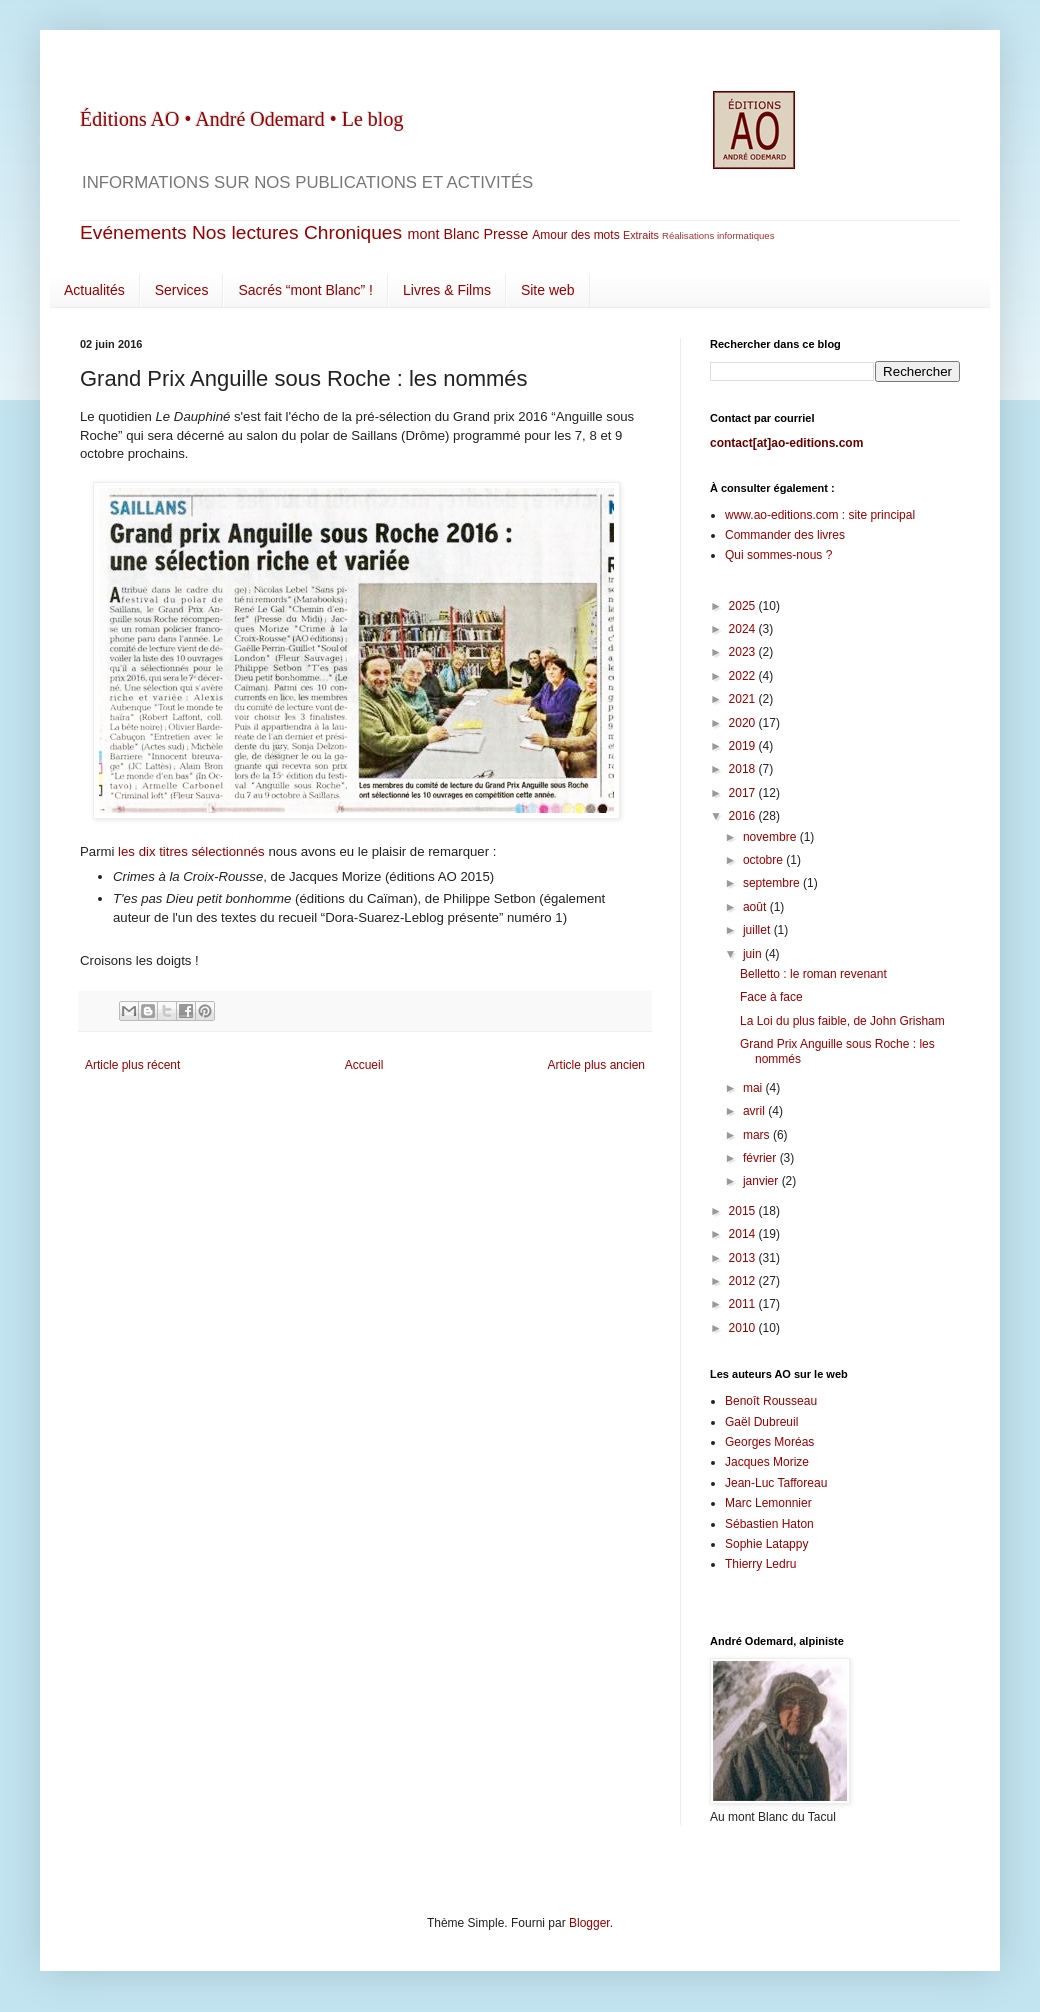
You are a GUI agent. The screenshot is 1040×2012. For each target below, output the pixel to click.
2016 (744, 816)
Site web (548, 290)
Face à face (771, 997)
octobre (764, 860)
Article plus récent (132, 1065)
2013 (744, 1258)
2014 (744, 1234)
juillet (758, 930)
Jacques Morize (767, 1462)
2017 (744, 793)
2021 (744, 699)
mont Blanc (443, 234)
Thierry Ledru (760, 1564)
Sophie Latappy (766, 1544)
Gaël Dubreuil (761, 1422)
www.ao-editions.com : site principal (820, 515)
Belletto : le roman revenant (813, 974)
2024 (744, 629)
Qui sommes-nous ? (778, 555)
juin (754, 954)
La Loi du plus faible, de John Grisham (842, 1021)
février (761, 1158)
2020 (744, 723)
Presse (505, 234)
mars (758, 1135)
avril (755, 1111)
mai (754, 1088)
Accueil (364, 1065)
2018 (744, 769)
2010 (744, 1328)
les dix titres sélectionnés (191, 851)
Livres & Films (447, 290)
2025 (744, 606)
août (756, 907)
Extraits (641, 235)
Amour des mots (575, 235)
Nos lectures (245, 232)
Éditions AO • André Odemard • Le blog (241, 119)
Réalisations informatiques (718, 235)
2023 (744, 652)
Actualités (94, 290)
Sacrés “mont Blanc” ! (305, 290)
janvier (762, 1181)
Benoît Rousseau (771, 1401)
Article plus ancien (596, 1065)
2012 (744, 1281)
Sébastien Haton (769, 1524)
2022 (744, 676)
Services (182, 290)
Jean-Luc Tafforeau (776, 1483)
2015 (744, 1211)
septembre (773, 883)
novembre (771, 837)
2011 (744, 1304)
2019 (744, 746)
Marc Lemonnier (768, 1503)
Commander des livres (785, 535)
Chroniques (353, 232)
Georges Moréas (769, 1442)
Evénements (133, 232)
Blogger (589, 1923)
